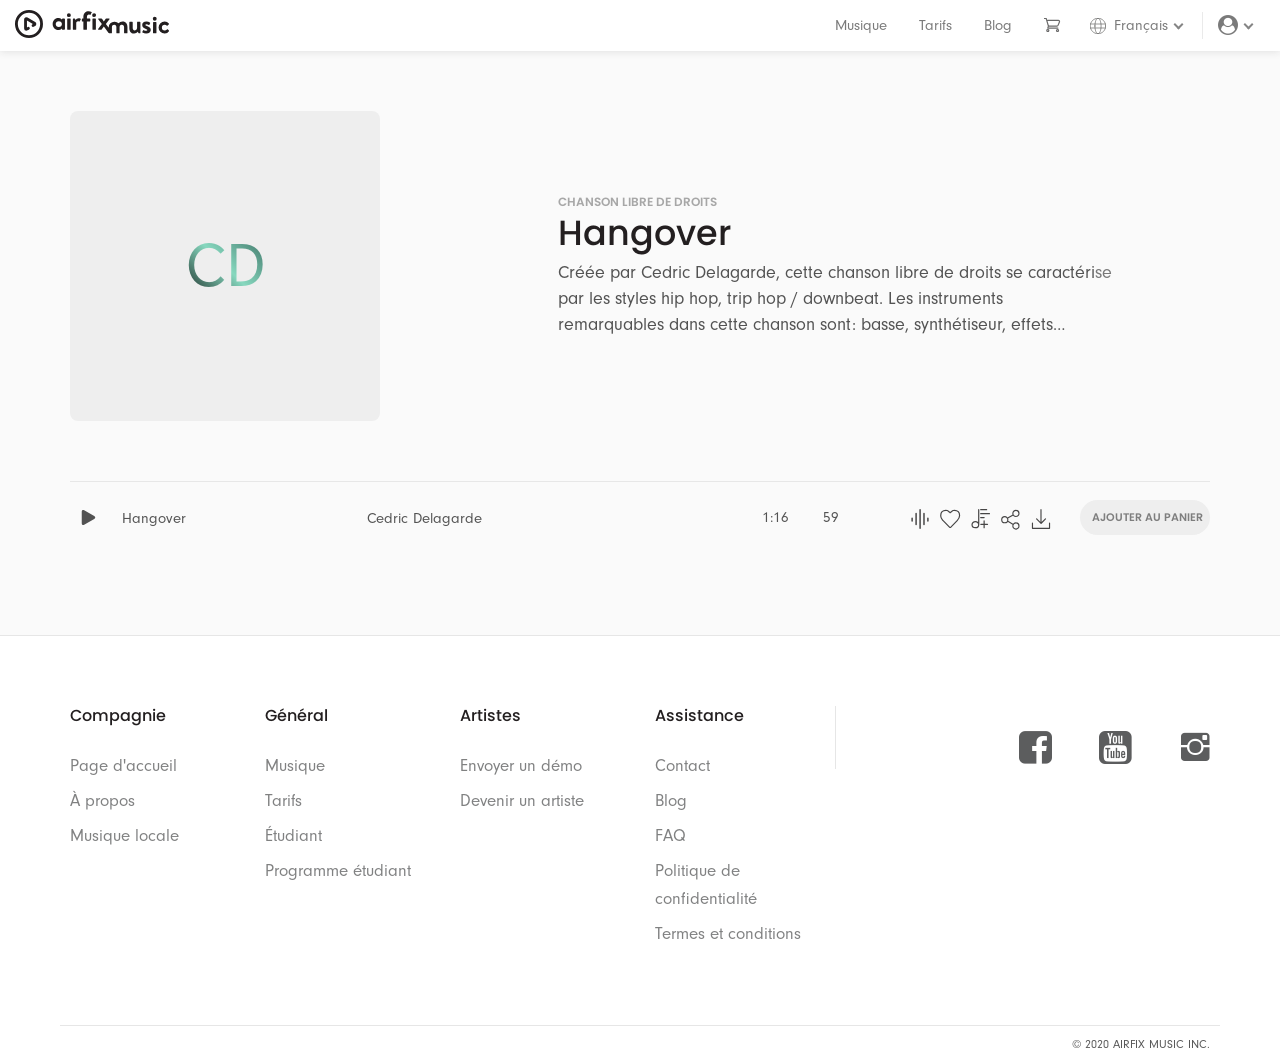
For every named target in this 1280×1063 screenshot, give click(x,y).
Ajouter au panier (1147, 515)
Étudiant (293, 835)
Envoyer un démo (521, 765)
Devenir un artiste (522, 800)
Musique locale (124, 835)
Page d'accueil (123, 765)
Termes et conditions (728, 933)
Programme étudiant (338, 870)
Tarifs (935, 25)
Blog (998, 25)
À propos (102, 800)
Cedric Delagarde (424, 518)
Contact (682, 765)
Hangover (154, 518)
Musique (861, 25)
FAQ (670, 835)
